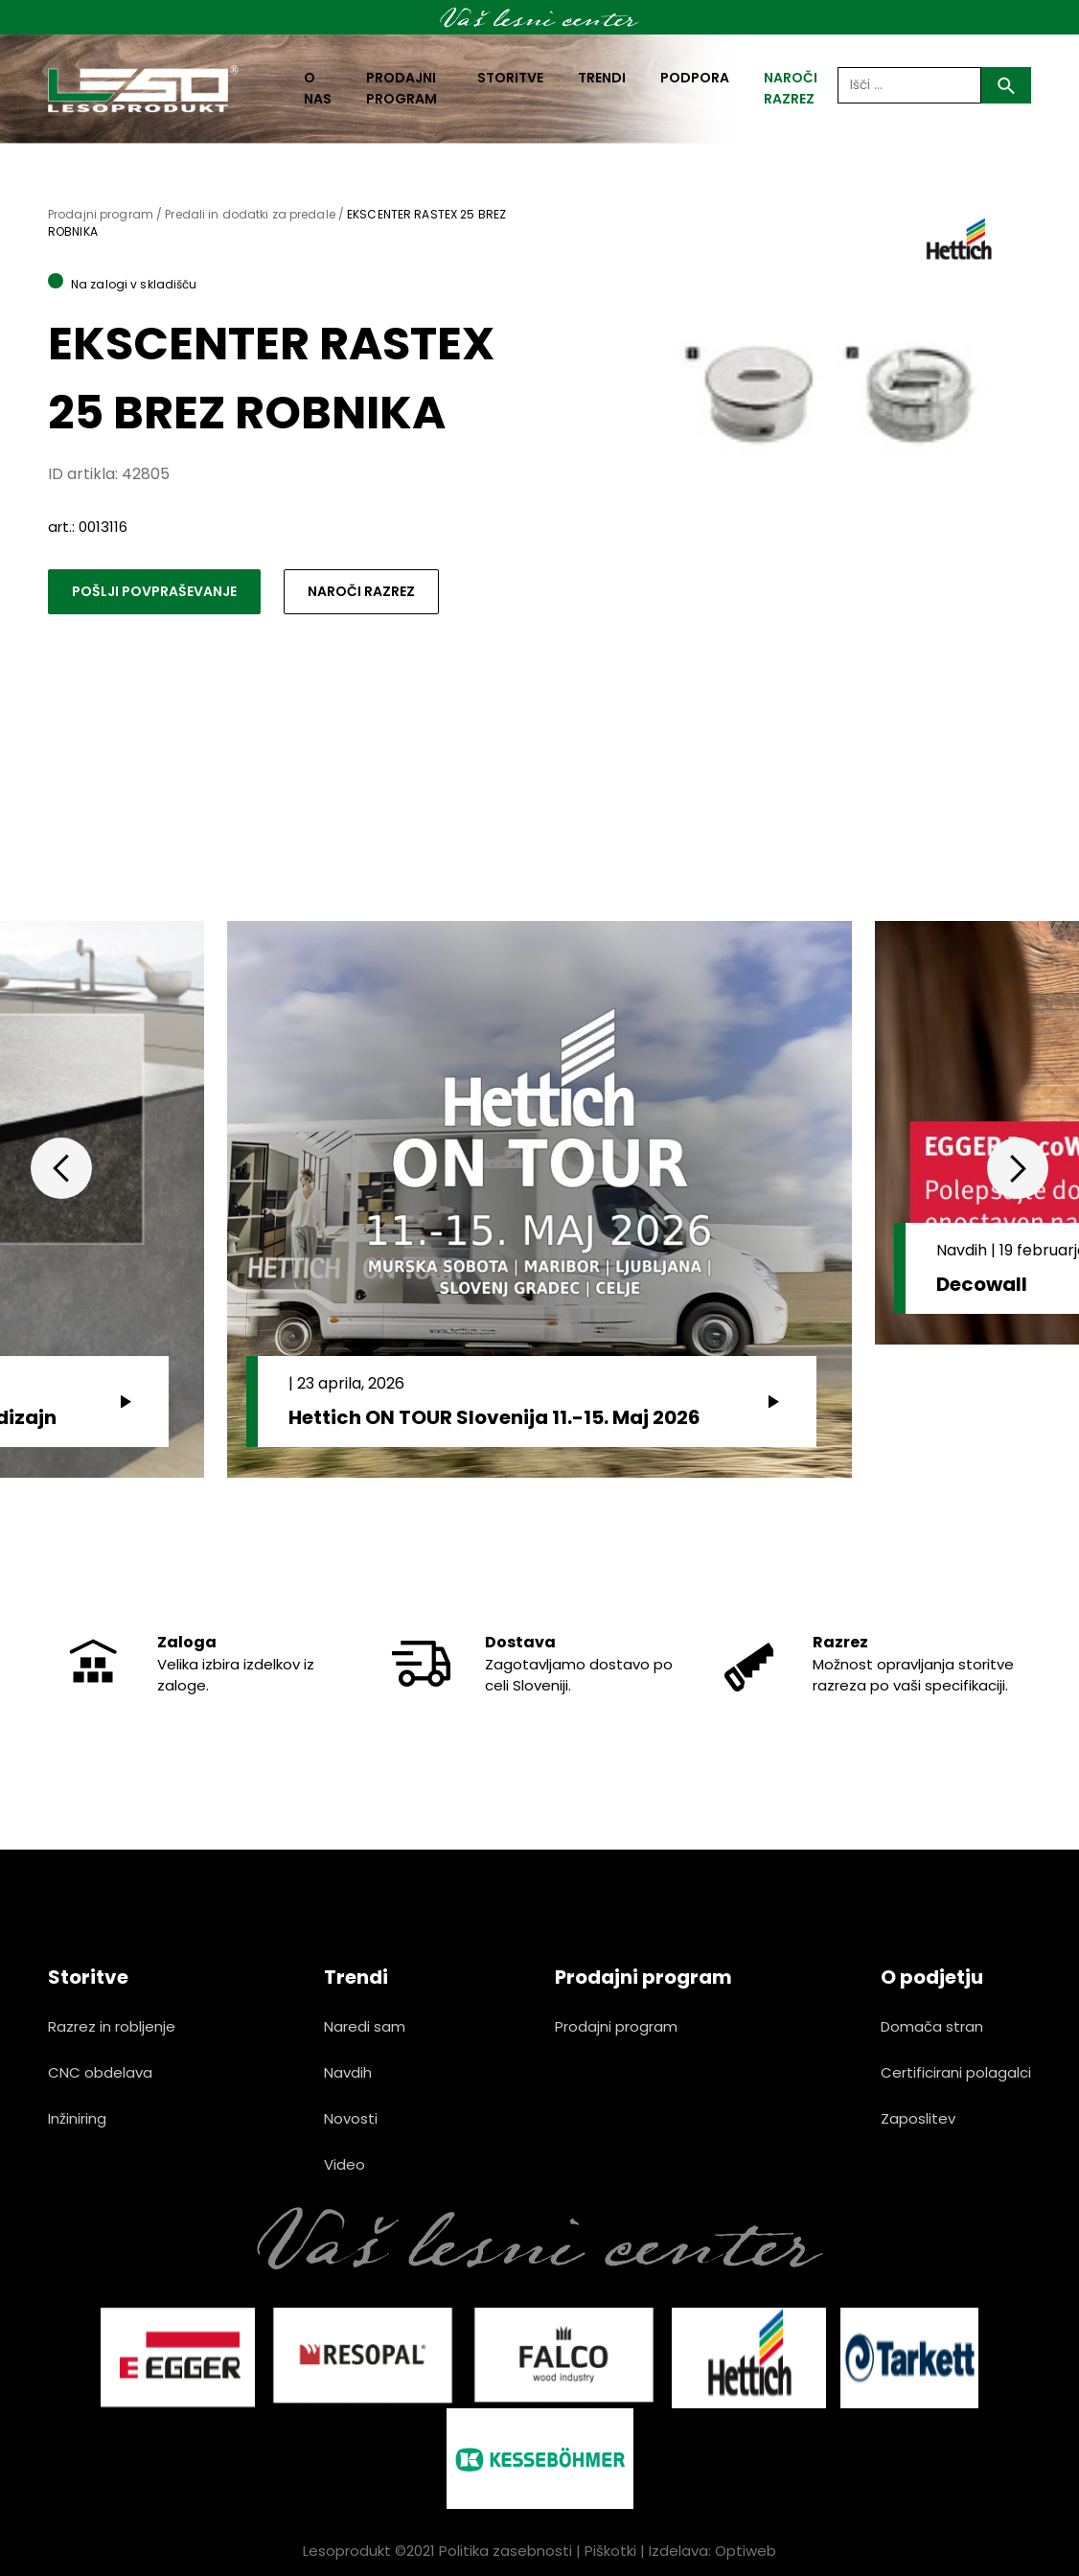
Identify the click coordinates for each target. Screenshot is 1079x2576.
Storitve (510, 77)
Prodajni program (401, 88)
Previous (61, 1168)
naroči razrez (790, 88)
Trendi (602, 77)
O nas (318, 88)
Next (1017, 1168)
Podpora (694, 77)
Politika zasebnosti (505, 2551)
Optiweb (745, 2551)
